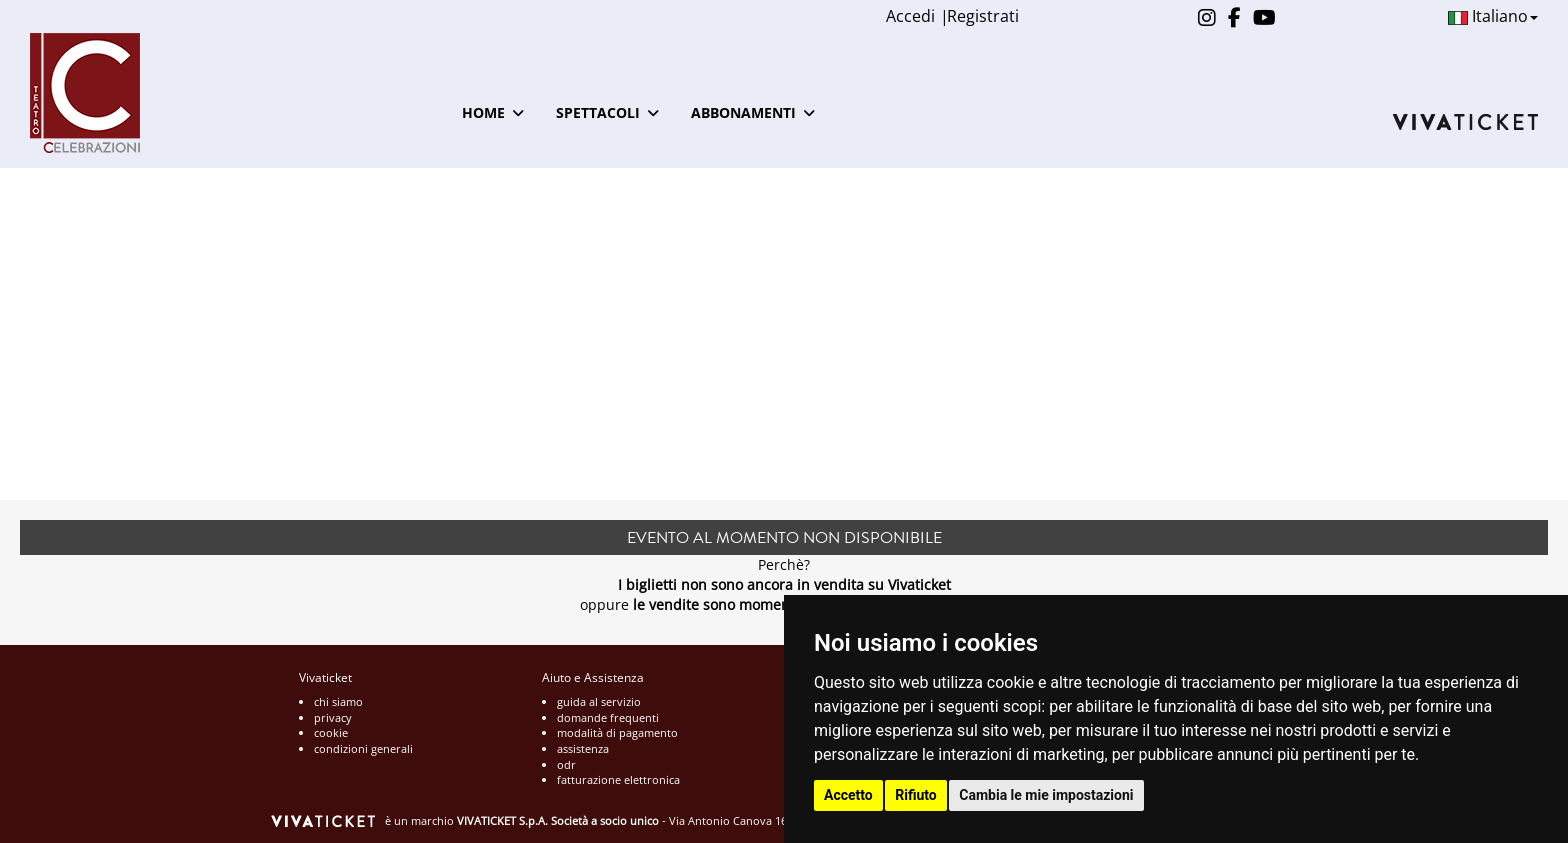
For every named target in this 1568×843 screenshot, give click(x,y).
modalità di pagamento (617, 732)
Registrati (983, 16)
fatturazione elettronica (618, 779)
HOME (493, 112)
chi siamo (338, 701)
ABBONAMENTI (753, 112)
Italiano (1493, 16)
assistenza (583, 748)
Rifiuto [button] (916, 795)
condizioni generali (363, 748)
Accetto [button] (848, 795)
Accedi (910, 16)
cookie (331, 732)
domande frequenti (608, 717)
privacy (333, 717)
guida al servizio (599, 701)
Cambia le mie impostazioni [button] (1046, 795)
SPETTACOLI (607, 112)
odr (566, 764)
